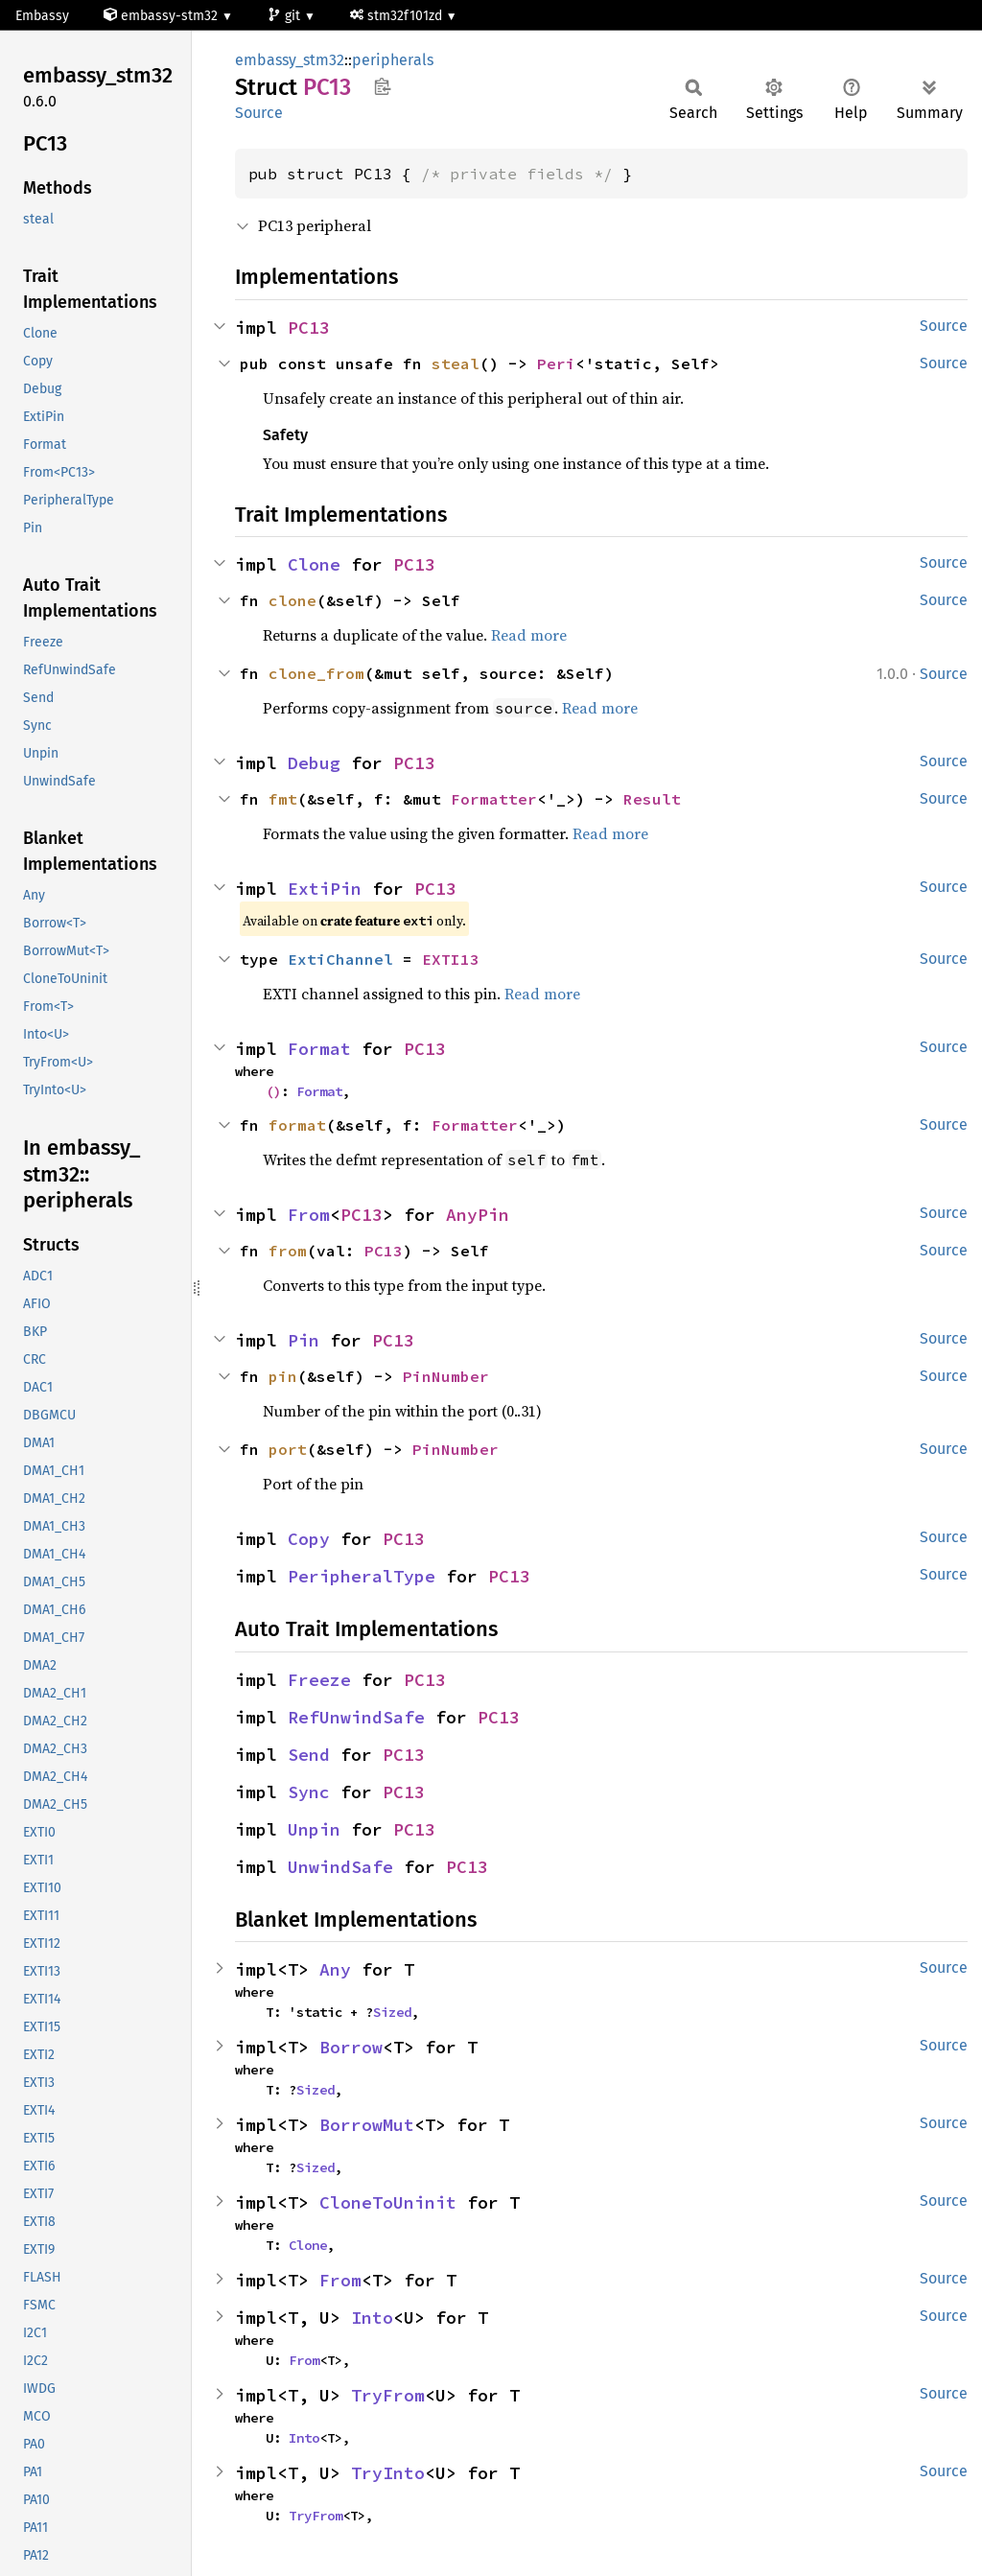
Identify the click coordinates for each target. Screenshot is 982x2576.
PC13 (309, 327)
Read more (529, 634)
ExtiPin (325, 889)
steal (455, 363)
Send (309, 1755)
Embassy (42, 16)
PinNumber (446, 1376)
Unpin (314, 1829)
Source (259, 113)
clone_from (316, 673)
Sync (309, 1792)
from (288, 1250)
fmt (283, 798)
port (288, 1449)
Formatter (494, 798)
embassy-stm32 (163, 16)
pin (283, 1376)
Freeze (319, 1680)
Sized (392, 2012)
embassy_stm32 (289, 60)
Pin (303, 1340)
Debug (314, 763)
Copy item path (382, 86)
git (286, 16)
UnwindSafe (340, 1867)
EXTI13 (450, 959)
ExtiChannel (340, 959)
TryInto (388, 2473)
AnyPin (477, 1215)
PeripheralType (361, 1576)
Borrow (351, 2047)
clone (292, 600)
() (273, 1091)
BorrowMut (366, 2125)
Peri (556, 363)
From (309, 1215)
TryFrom (388, 2395)
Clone (314, 564)
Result (652, 798)
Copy (309, 1539)
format (297, 1125)
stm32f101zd (398, 16)
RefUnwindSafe (356, 1717)
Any (335, 1969)
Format (319, 1049)
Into (372, 2318)
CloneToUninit (387, 2202)
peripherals (392, 60)
